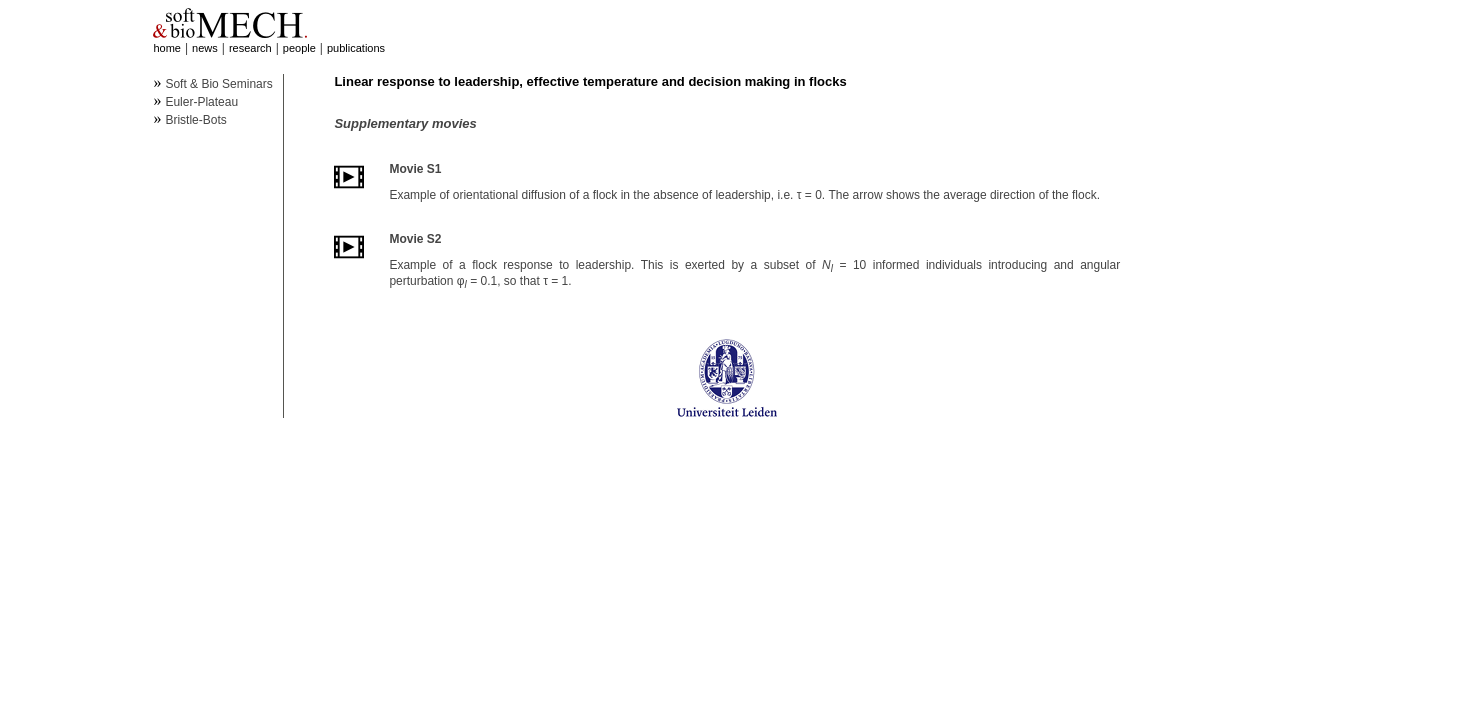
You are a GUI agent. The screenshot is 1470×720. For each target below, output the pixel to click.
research (250, 48)
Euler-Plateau (201, 102)
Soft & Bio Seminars (218, 84)
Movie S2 (415, 239)
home (167, 48)
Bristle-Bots (195, 120)
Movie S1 (415, 169)
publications (356, 48)
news (205, 48)
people (299, 48)
